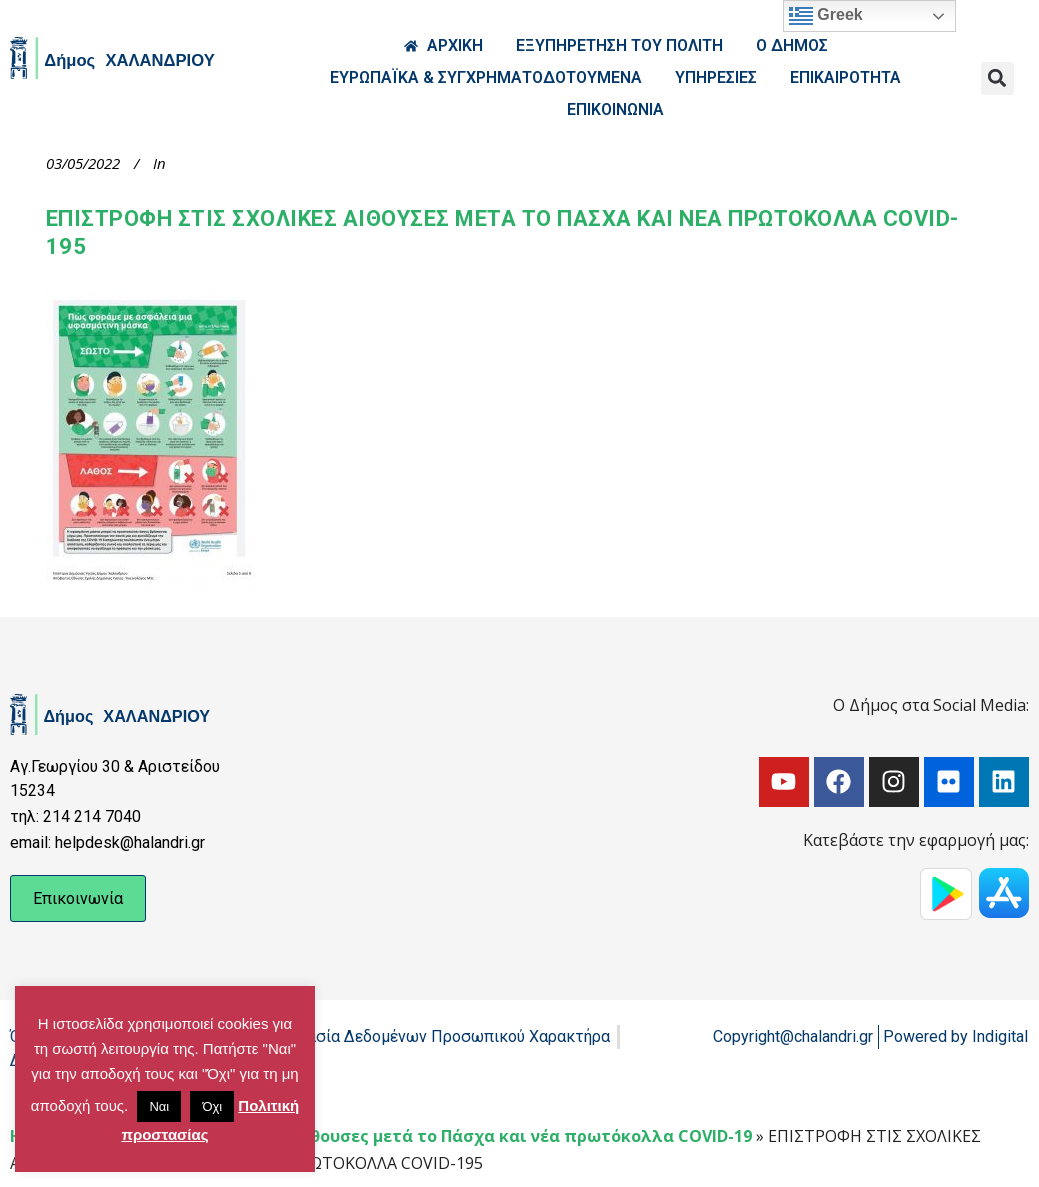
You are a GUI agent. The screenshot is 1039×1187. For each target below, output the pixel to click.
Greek (826, 16)
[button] (997, 78)
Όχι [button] (212, 1106)
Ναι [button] (159, 1106)
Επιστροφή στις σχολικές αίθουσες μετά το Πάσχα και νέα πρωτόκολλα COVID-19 (413, 1136)
